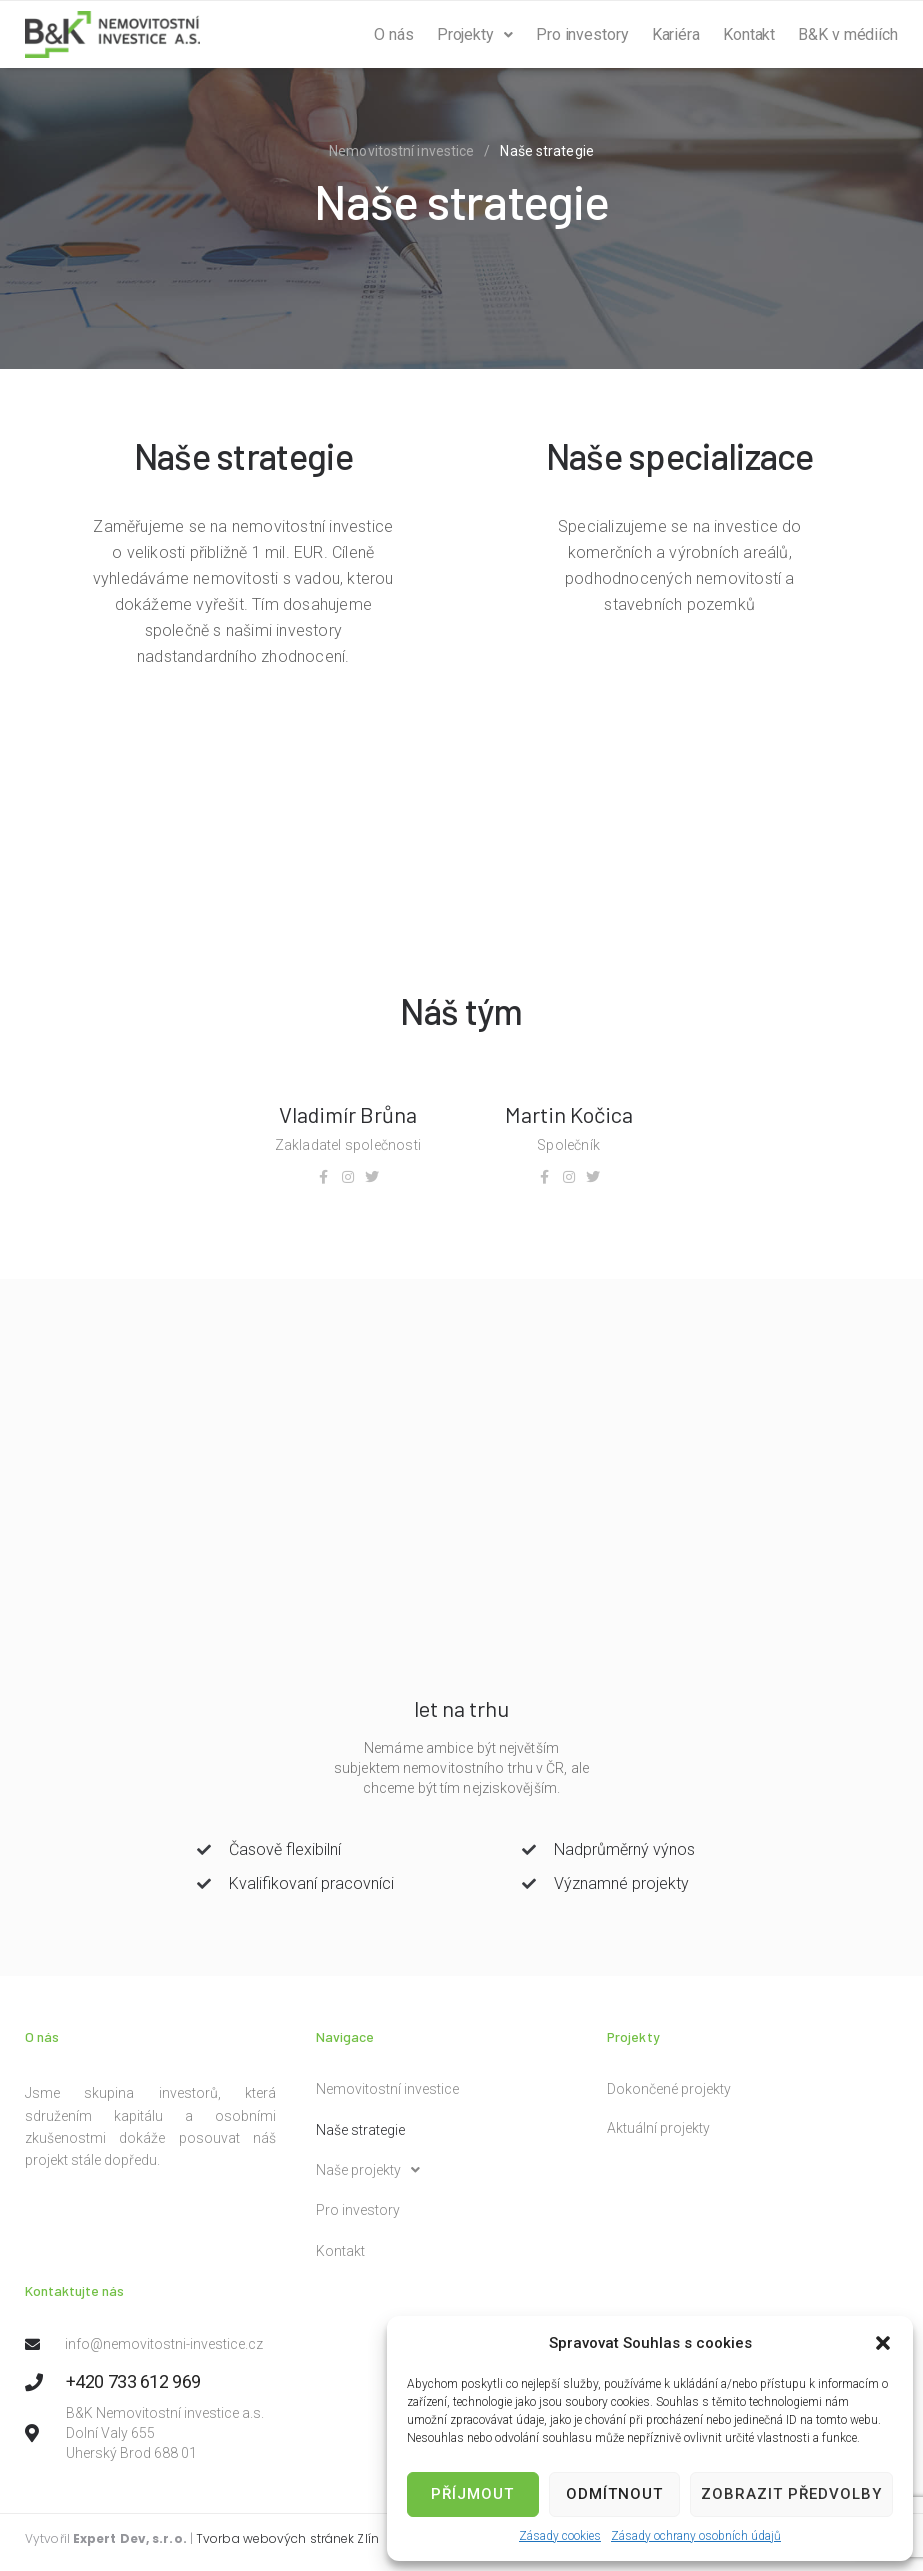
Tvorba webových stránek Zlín (287, 2538)
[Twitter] (372, 1177)
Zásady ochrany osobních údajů (696, 2536)
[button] (883, 2343)
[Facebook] (324, 1177)
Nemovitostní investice (401, 151)
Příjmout (472, 2494)
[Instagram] (348, 1177)
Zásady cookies (560, 2536)
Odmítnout (614, 2494)
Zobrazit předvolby (791, 2494)
